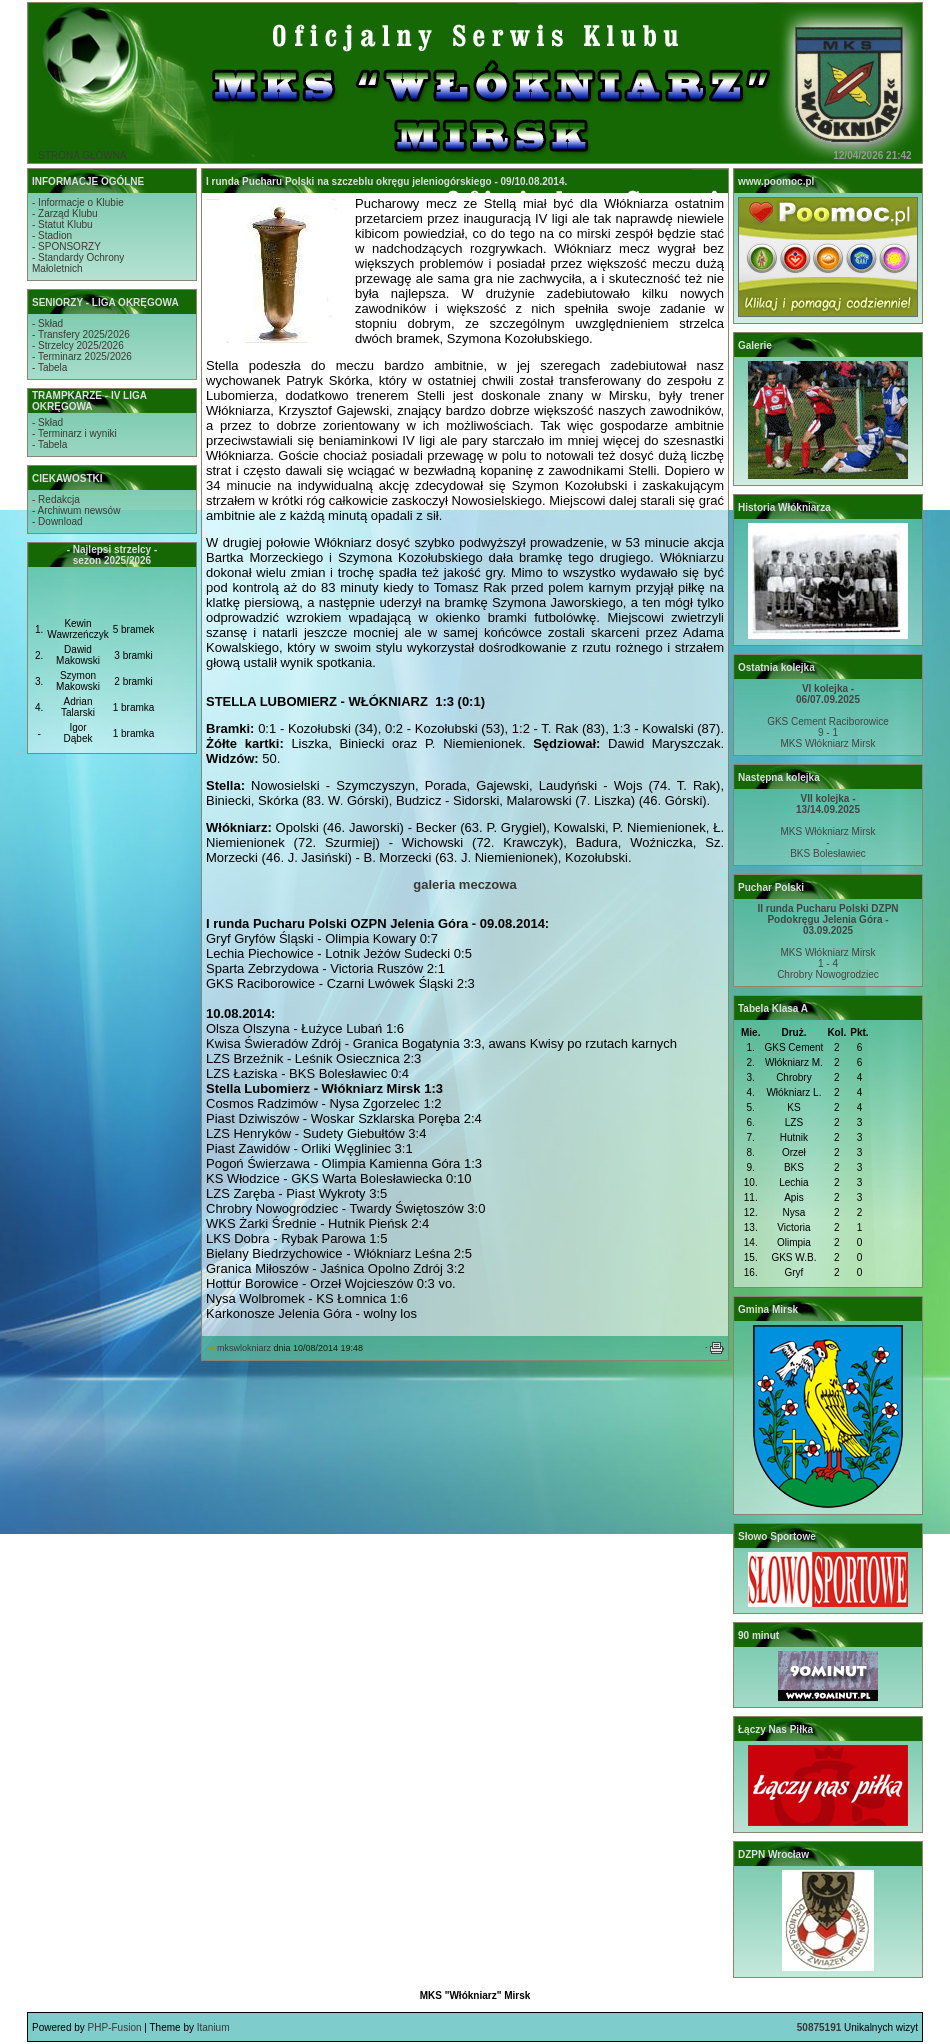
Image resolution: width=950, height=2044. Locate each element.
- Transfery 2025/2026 (81, 334)
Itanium (213, 2027)
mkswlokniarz (244, 1348)
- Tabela (49, 367)
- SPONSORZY (66, 246)
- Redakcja (56, 499)
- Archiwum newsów (76, 510)
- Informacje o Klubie (78, 202)
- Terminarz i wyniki (74, 433)
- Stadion (52, 235)
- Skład (47, 323)
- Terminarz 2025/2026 (82, 356)
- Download (57, 521)
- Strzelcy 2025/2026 (78, 345)
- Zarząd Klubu (65, 213)
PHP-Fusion (115, 2027)
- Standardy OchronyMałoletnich (78, 263)
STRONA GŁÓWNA (82, 155)
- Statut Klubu (62, 224)
